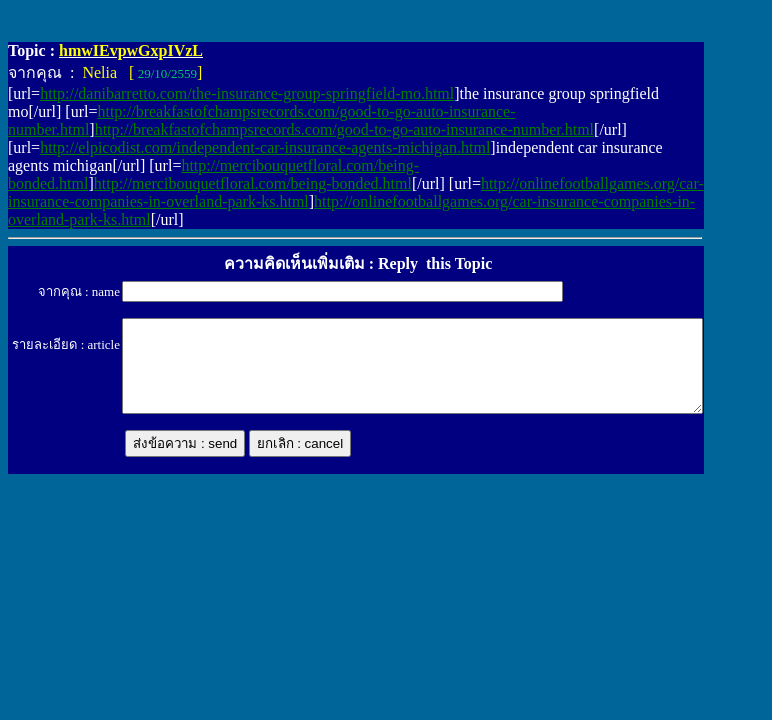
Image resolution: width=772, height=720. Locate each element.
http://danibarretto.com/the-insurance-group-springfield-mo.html (247, 93)
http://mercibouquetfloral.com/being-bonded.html (253, 183)
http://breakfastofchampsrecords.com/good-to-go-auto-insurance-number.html (344, 129)
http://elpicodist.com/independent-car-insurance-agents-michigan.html (265, 147)
